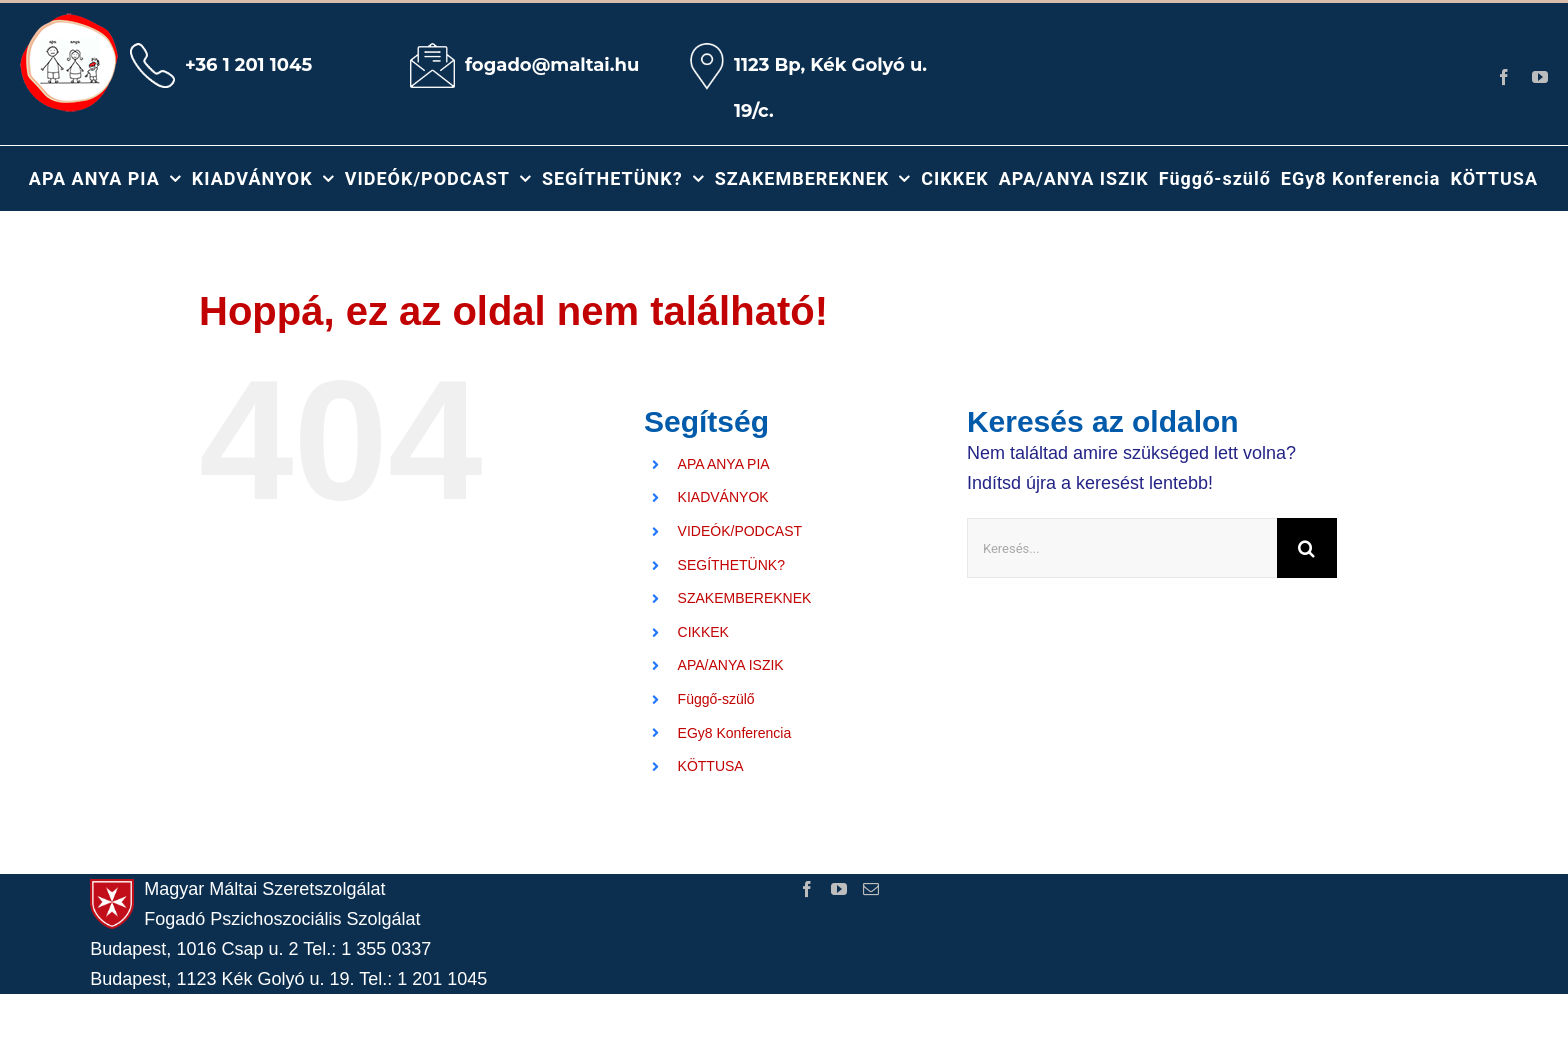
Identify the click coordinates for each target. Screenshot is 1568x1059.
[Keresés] (1307, 548)
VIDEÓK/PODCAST (740, 531)
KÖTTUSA (711, 766)
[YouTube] (839, 889)
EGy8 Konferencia (735, 733)
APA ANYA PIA (724, 464)
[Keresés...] (1122, 548)
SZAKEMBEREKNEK (745, 598)
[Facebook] (807, 889)
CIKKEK (703, 632)
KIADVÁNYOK (723, 497)
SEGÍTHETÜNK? (731, 565)
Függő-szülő (716, 699)
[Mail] (871, 889)
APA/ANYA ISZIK (731, 665)
